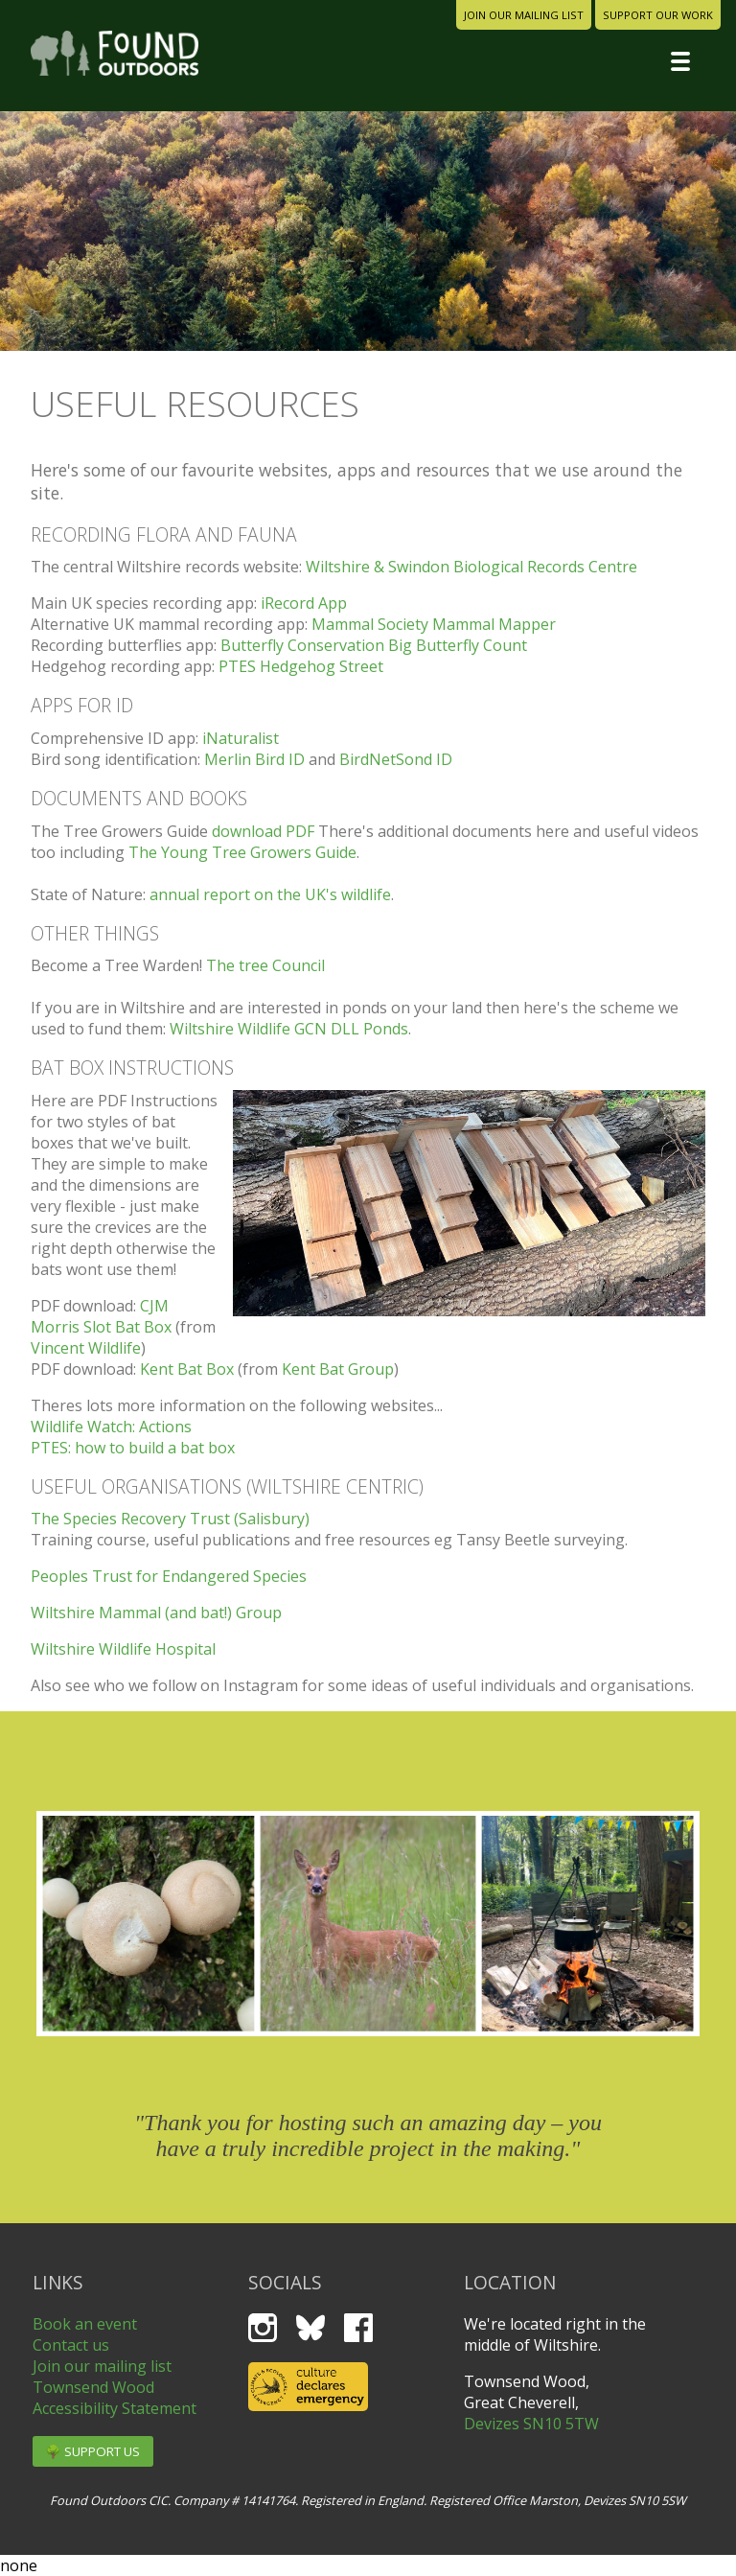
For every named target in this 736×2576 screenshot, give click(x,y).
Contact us (71, 2345)
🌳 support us (92, 2451)
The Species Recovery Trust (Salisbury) (170, 1518)
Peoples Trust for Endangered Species (169, 1576)
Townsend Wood (93, 2387)
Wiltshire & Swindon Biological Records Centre (471, 566)
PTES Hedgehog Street (300, 666)
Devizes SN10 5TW (531, 2423)
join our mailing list (524, 15)
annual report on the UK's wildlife (270, 894)
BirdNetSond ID (395, 759)
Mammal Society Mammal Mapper (433, 624)
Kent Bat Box (187, 1369)
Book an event (85, 2323)
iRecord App (304, 603)
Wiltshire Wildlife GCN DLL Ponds (289, 1028)
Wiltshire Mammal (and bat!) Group (156, 1612)
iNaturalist (240, 738)
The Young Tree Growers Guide (242, 852)
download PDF (263, 831)
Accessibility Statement (114, 2408)
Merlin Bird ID (254, 759)
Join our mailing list (102, 2366)
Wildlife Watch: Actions (111, 1426)
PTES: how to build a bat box (133, 1447)
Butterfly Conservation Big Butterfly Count (373, 645)
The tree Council (265, 965)
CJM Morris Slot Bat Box (101, 1316)
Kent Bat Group (338, 1369)
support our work (658, 15)
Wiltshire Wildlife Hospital (123, 1648)
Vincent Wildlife (86, 1347)
